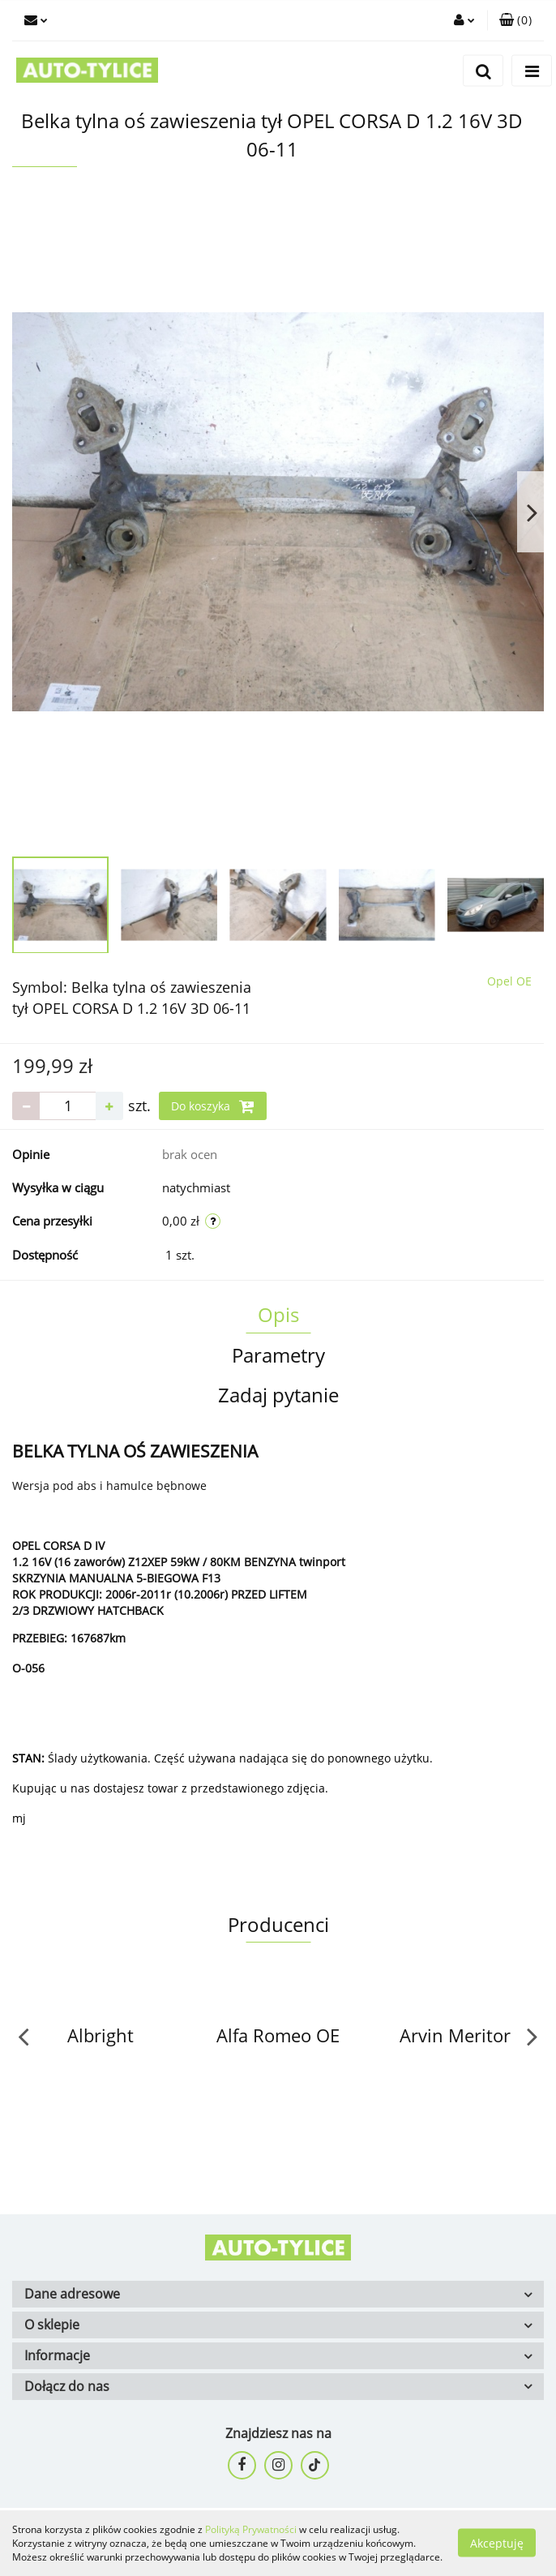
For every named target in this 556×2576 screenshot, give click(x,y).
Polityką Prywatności (251, 2529)
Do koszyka (212, 1106)
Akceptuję (497, 2543)
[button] (515, 20)
